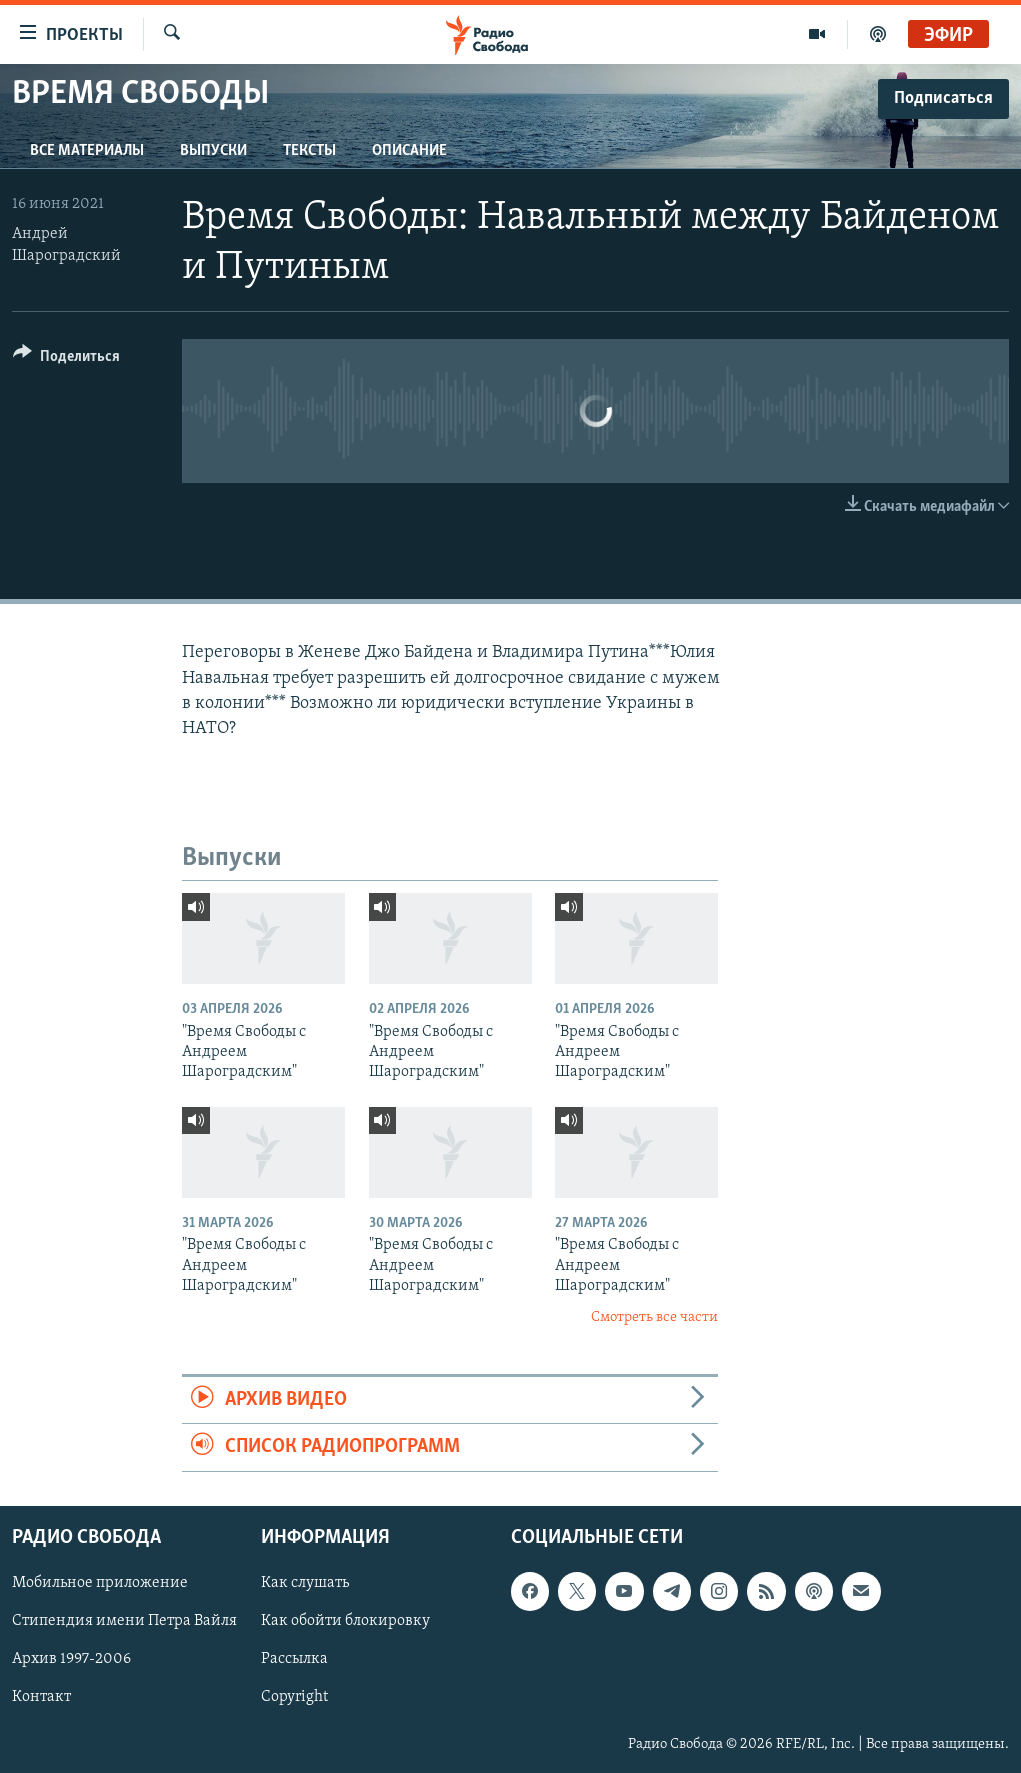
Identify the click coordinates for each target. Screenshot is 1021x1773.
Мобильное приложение (100, 1583)
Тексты (309, 151)
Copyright (294, 1697)
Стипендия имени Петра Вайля (124, 1621)
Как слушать (305, 1583)
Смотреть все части (654, 1317)
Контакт (41, 1697)
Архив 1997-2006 (71, 1659)
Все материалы (87, 151)
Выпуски (213, 151)
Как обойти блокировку (345, 1621)
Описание (409, 151)
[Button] (66, 359)
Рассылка (294, 1659)
